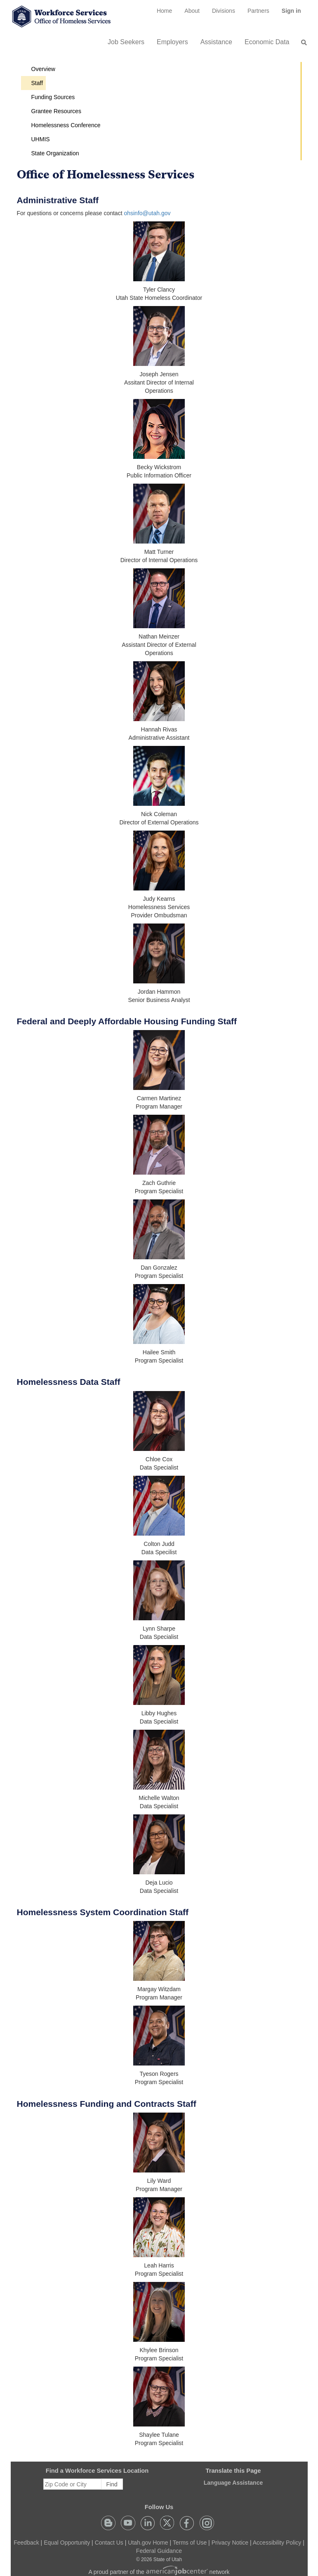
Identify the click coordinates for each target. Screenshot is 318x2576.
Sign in (294, 13)
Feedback (26, 2542)
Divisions (223, 10)
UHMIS (40, 139)
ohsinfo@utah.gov (147, 213)
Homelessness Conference (66, 125)
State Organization (55, 153)
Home (164, 10)
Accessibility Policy (277, 2542)
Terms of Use (190, 2542)
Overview (43, 69)
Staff (37, 83)
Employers (172, 41)
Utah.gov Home (148, 2542)
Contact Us (109, 2542)
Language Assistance (233, 2482)
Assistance (216, 41)
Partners (258, 10)
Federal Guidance (159, 2551)
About (192, 10)
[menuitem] (164, 10)
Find (112, 2484)
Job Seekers (126, 41)
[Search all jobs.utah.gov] (301, 42)
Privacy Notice (230, 2542)
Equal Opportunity (67, 2542)
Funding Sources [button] (53, 97)
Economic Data (267, 41)
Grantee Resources (56, 111)
